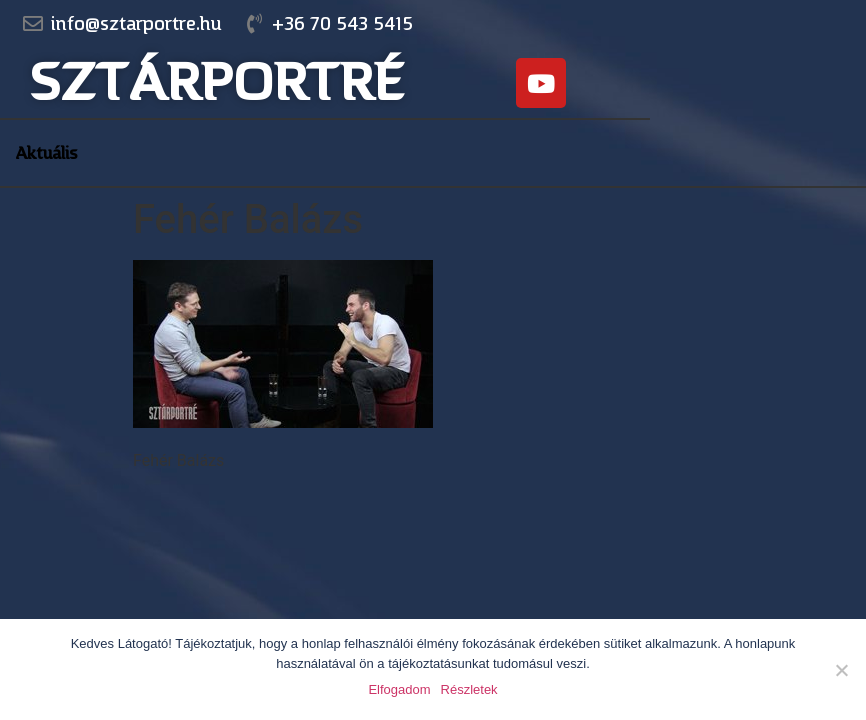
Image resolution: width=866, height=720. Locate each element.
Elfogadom (399, 689)
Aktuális (46, 153)
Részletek (469, 689)
